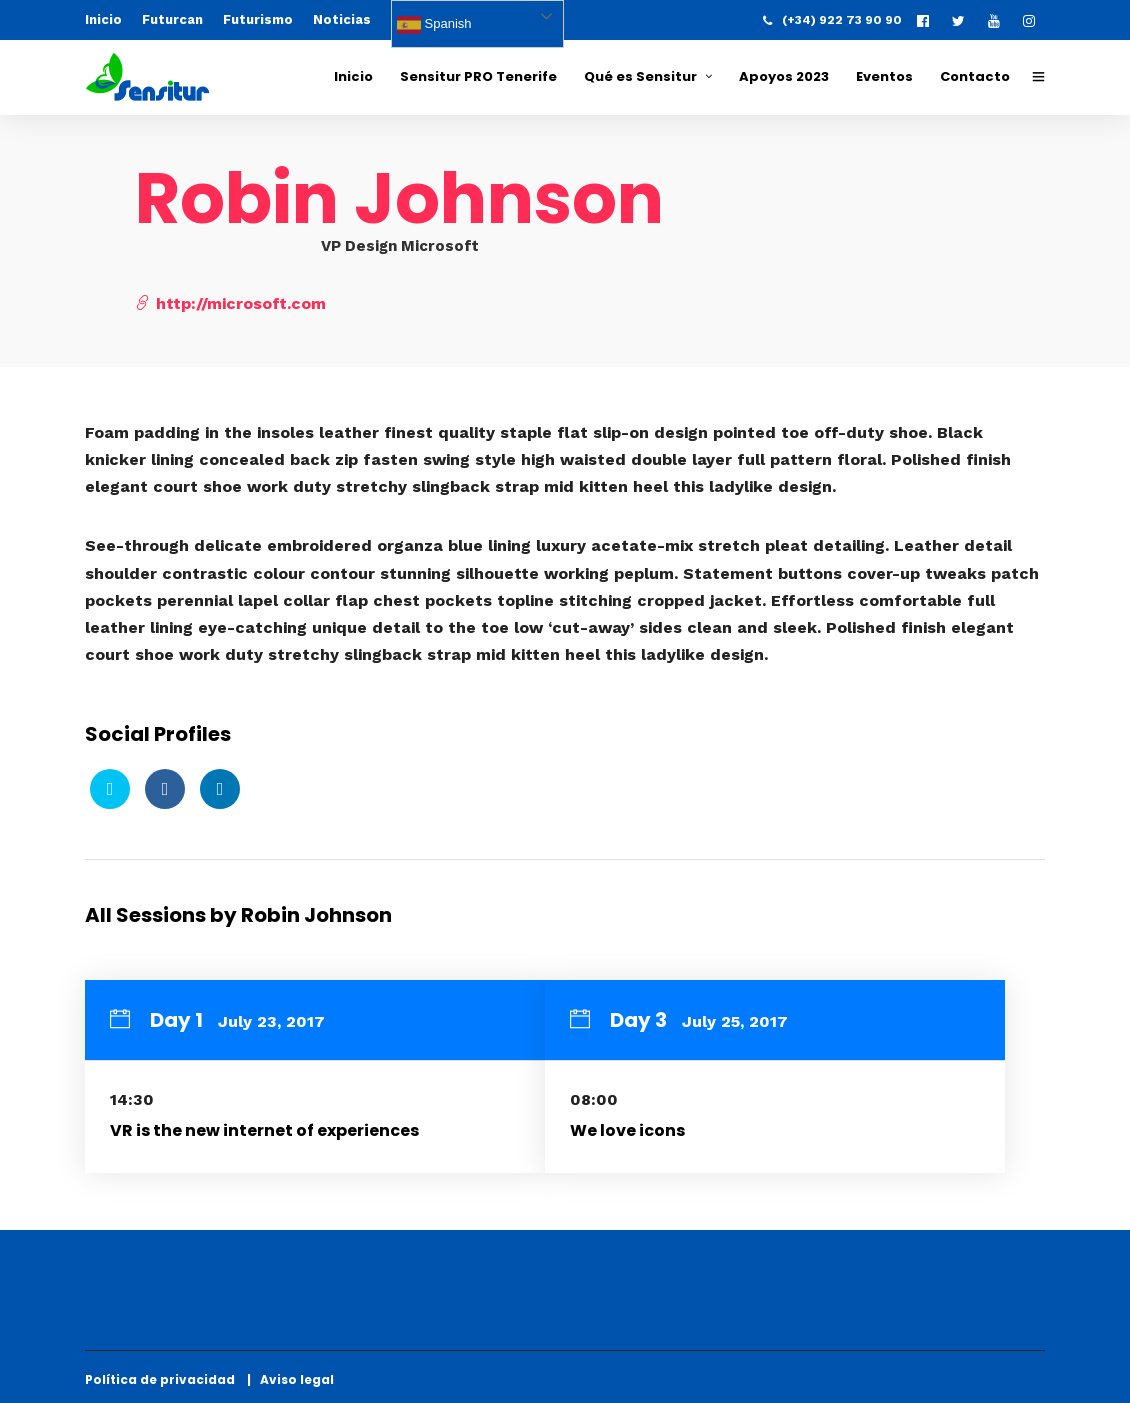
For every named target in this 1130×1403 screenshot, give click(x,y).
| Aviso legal (290, 1379)
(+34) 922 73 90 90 (832, 20)
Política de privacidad (164, 1379)
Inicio (103, 19)
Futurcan (172, 19)
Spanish (434, 25)
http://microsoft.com (230, 303)
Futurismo (258, 19)
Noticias (342, 19)
